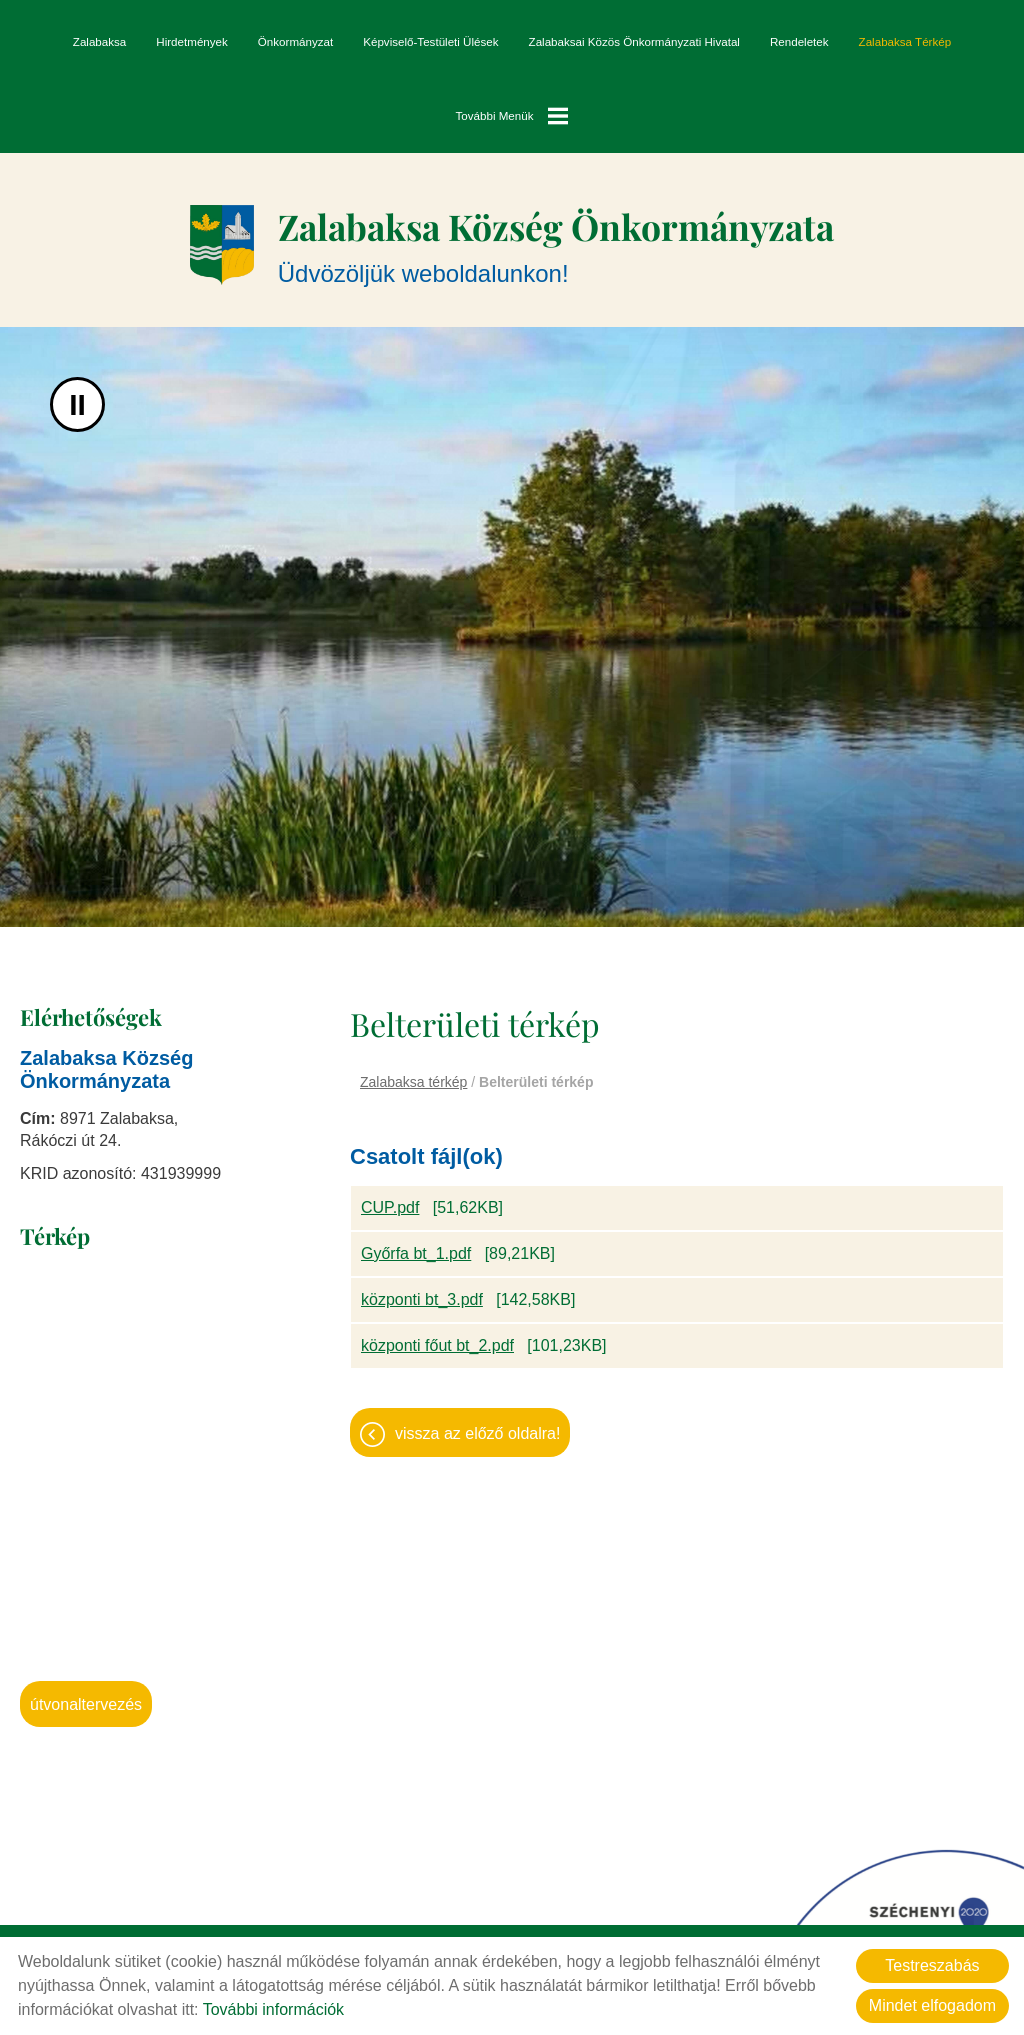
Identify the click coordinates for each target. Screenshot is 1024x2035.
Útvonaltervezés (86, 1706)
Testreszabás (932, 1965)
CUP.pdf (390, 1209)
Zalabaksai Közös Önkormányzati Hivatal (634, 41)
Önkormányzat (295, 41)
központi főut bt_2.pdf (437, 1347)
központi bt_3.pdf (422, 1301)
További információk (273, 2009)
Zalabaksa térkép (905, 41)
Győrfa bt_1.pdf (416, 1255)
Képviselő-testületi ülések (430, 41)
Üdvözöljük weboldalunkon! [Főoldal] (556, 245)
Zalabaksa (100, 41)
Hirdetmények (192, 41)
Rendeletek (799, 41)
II (77, 406)
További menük (512, 116)
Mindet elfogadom (932, 2005)
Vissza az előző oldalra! (477, 1435)
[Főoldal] (215, 246)
